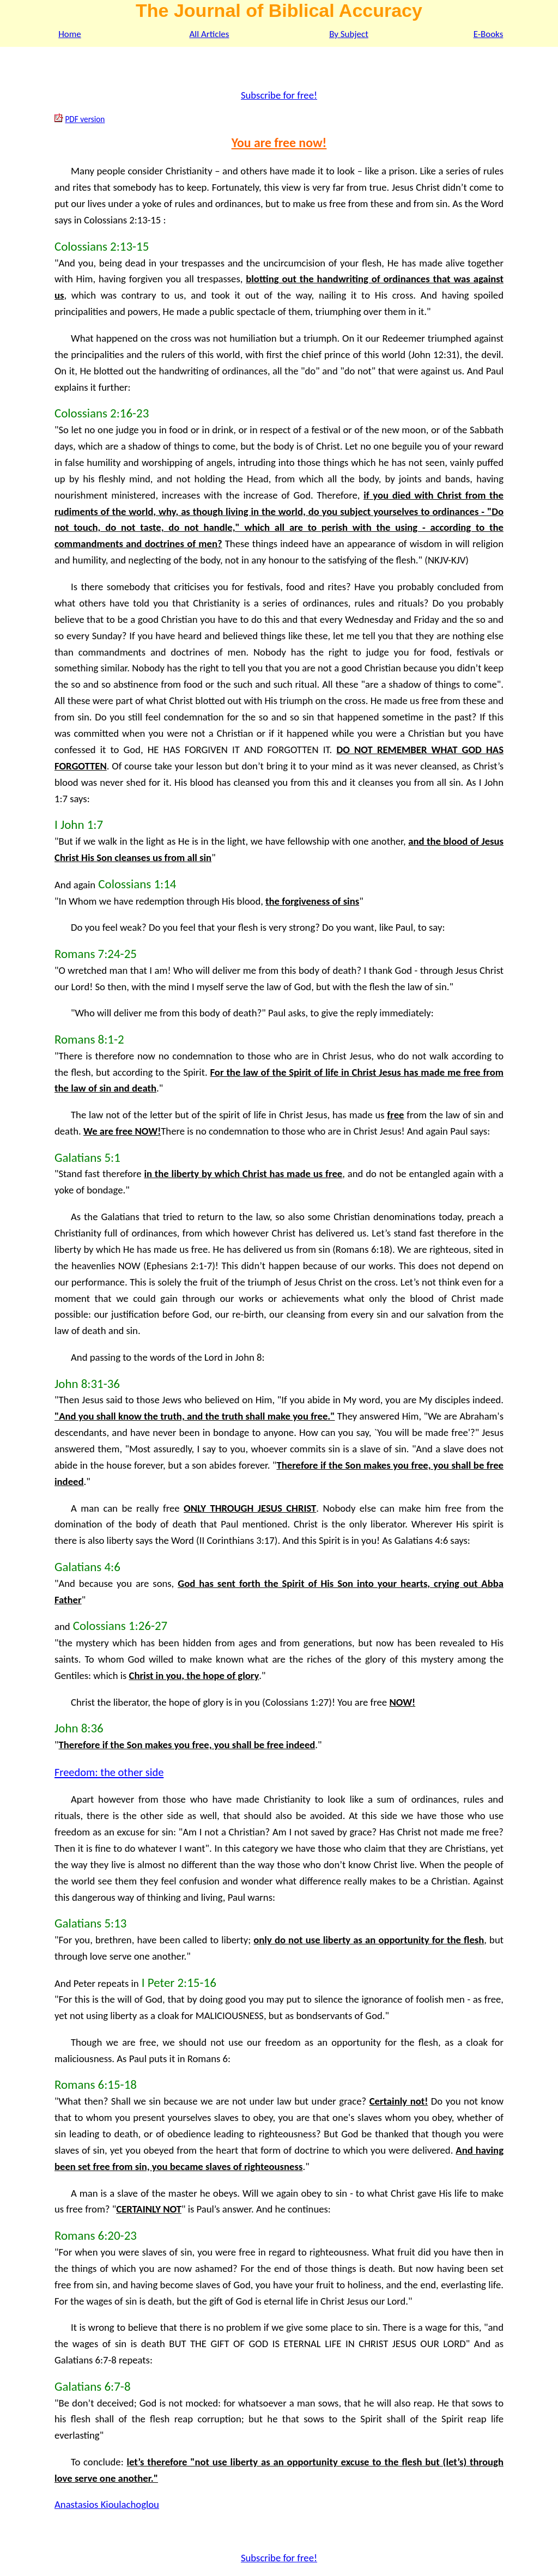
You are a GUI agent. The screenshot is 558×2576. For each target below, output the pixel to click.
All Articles (209, 34)
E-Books (489, 34)
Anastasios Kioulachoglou (106, 2504)
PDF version (85, 119)
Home (69, 34)
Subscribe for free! (279, 95)
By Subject (348, 34)
